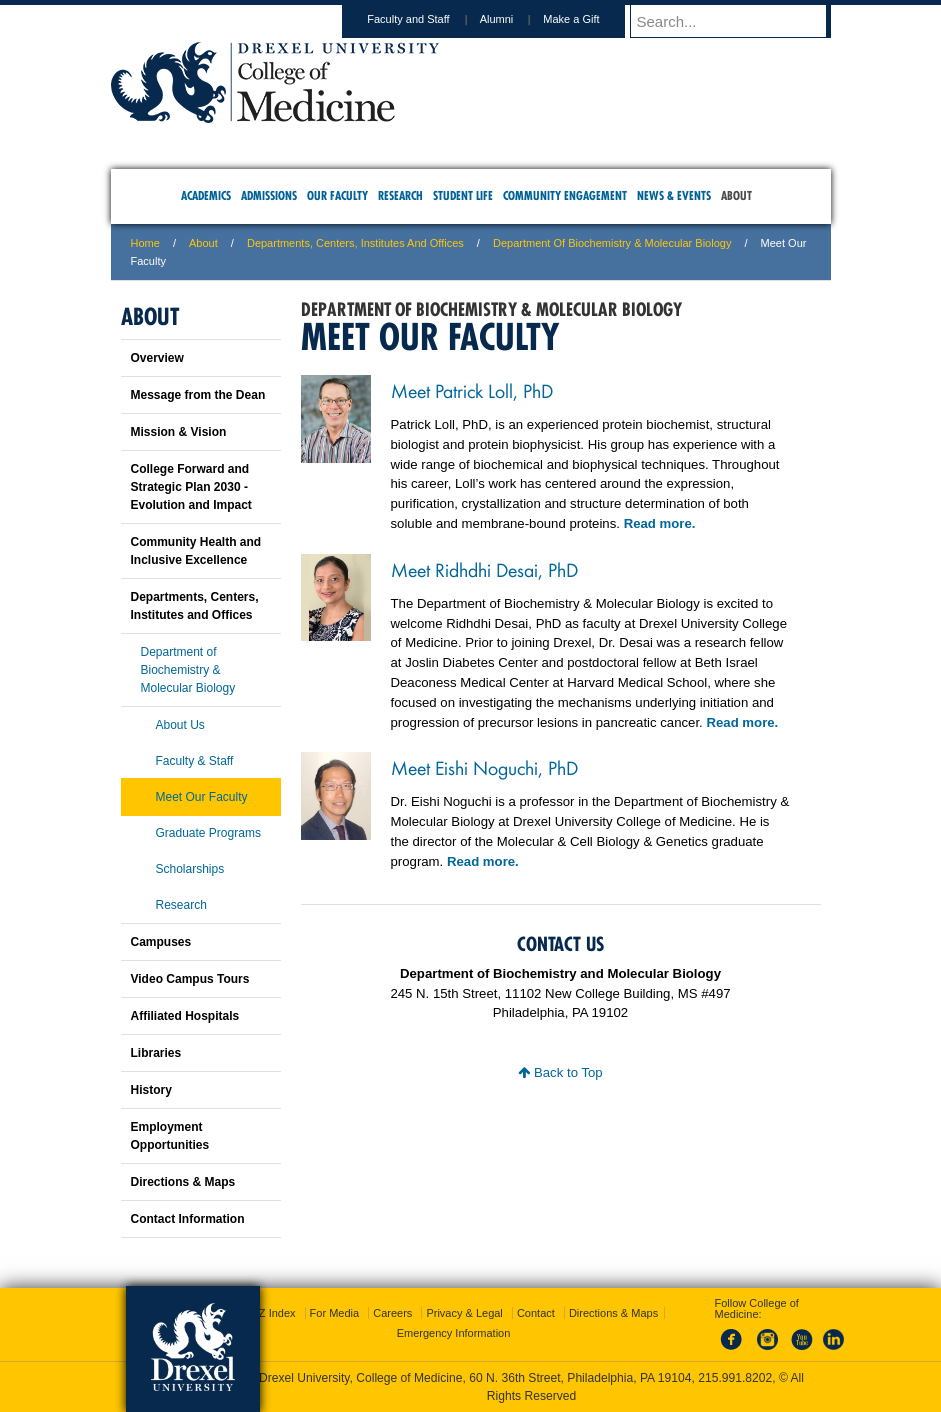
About (203, 243)
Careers (392, 1313)
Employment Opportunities (170, 1136)
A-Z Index (272, 1313)
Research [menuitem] (400, 195)
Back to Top (560, 1072)
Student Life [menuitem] (463, 195)
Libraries (156, 1053)
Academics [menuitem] (206, 195)
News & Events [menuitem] (674, 195)
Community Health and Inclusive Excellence (196, 551)
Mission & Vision (179, 432)
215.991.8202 (735, 1378)
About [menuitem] (736, 195)
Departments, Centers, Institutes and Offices (355, 243)
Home (145, 243)
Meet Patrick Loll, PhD (472, 390)
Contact (536, 1313)
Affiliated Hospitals (185, 1016)
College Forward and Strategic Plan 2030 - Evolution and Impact (191, 487)
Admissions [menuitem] (269, 195)
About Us (180, 725)
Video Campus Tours (190, 979)
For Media (335, 1313)
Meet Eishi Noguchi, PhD (484, 767)
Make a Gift (590, 19)
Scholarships (190, 869)
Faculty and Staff (427, 19)
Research (181, 905)
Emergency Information (454, 1333)
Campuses (161, 942)
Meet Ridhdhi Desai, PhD (484, 569)
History (151, 1090)
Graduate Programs (208, 833)
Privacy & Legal (464, 1313)
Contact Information (188, 1219)
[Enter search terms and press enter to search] (740, 21)
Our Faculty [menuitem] (337, 195)
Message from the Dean (198, 395)
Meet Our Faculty (202, 797)
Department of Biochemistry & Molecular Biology (612, 243)
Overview (157, 358)
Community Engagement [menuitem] (565, 195)
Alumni (516, 19)
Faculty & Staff (195, 761)
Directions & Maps (183, 1182)
